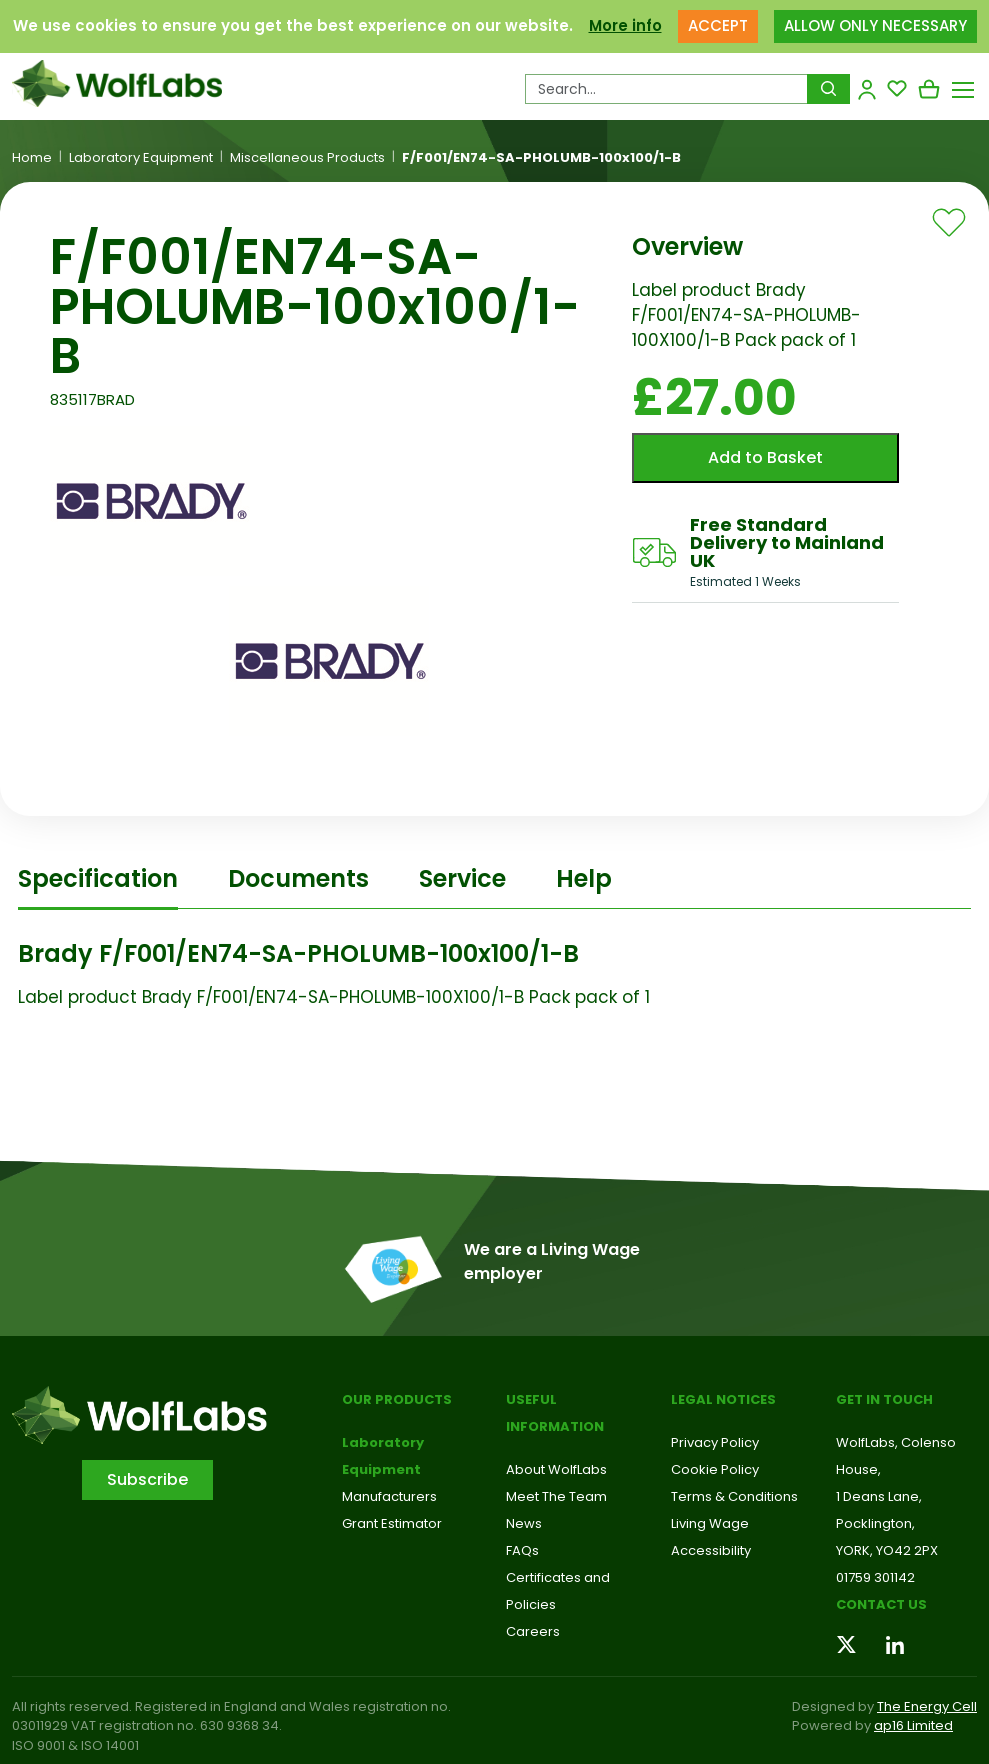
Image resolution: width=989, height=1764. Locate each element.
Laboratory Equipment (141, 158)
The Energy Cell (927, 1706)
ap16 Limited (913, 1725)
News (524, 1523)
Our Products (397, 1399)
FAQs (522, 1550)
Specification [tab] (98, 878)
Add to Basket (765, 457)
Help (584, 878)
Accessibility (711, 1550)
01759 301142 (875, 1577)
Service (462, 878)
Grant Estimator (392, 1523)
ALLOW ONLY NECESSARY (875, 25)
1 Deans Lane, (879, 1496)
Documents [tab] (298, 878)
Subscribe (147, 1479)
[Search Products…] (666, 89)
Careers (533, 1631)
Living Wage (710, 1523)
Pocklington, (875, 1523)
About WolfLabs (556, 1469)
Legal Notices (723, 1399)
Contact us (881, 1604)
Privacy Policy (715, 1442)
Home (32, 158)
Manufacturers (389, 1496)
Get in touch (884, 1399)
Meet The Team (556, 1496)
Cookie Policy (715, 1469)
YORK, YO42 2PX (887, 1550)
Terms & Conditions (734, 1496)
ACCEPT (718, 25)
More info (625, 25)
